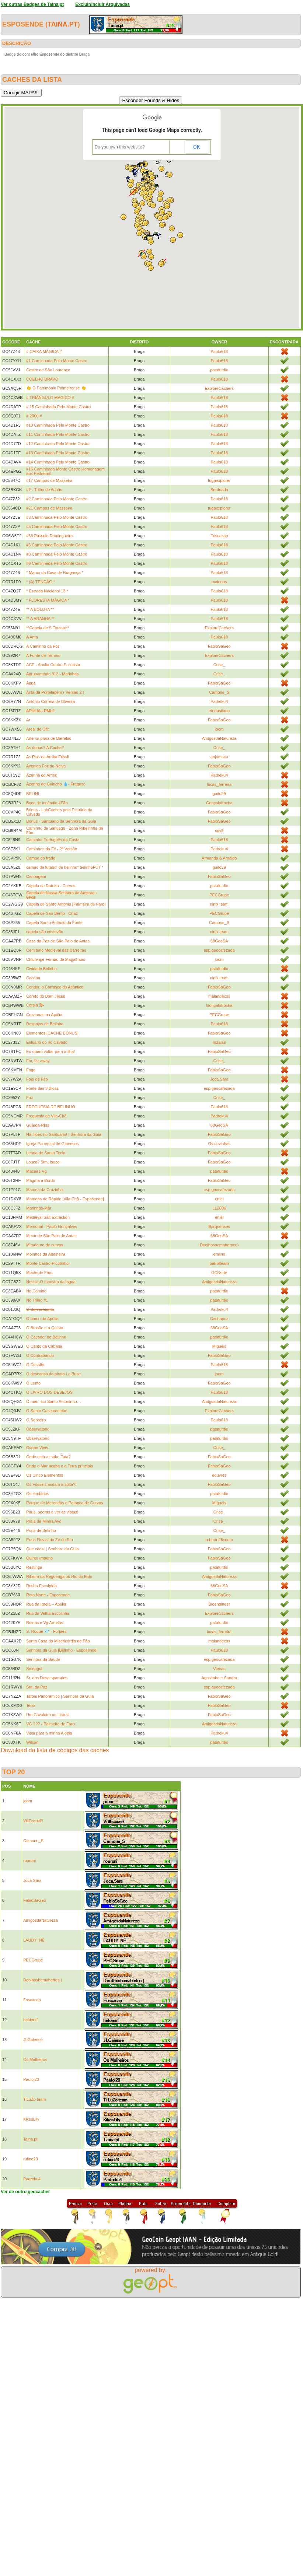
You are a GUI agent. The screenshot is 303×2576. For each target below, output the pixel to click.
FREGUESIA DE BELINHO (50, 1107)
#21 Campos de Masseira (49, 508)
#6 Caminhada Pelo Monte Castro (56, 545)
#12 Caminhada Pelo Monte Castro (58, 443)
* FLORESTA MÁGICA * (47, 600)
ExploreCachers (219, 388)
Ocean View (37, 1447)
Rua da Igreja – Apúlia (46, 1604)
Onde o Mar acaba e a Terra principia (59, 1466)
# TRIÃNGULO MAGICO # (50, 397)
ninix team (219, 904)
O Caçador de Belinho (46, 1337)
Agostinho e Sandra (219, 1678)
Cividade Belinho (41, 968)
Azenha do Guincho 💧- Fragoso (56, 784)
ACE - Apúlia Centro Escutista (53, 664)
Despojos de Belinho (44, 1024)
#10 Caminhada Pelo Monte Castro (58, 425)
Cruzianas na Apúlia (44, 1014)
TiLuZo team (34, 2099)
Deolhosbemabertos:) (219, 1245)
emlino (219, 1254)
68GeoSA (219, 941)
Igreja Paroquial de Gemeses (52, 1143)
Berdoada (219, 489)
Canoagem (36, 876)
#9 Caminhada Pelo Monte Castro (56, 563)
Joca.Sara (219, 1079)
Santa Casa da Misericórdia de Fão (58, 1641)
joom (219, 729)
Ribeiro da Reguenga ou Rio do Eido (59, 1576)
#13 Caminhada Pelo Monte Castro (58, 453)
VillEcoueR (33, 1821)
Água (31, 683)
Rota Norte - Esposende (48, 1595)
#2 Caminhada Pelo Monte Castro (56, 499)
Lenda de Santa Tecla (45, 1153)
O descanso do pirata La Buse (53, 1374)
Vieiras (219, 1668)
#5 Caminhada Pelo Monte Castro (56, 526)
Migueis (219, 1346)
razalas (219, 1042)
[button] (153, 205)
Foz (29, 1097)
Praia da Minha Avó (43, 1521)
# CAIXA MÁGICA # (44, 351)
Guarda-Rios (37, 1125)
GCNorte (219, 1272)
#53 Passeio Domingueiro (49, 535)
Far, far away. (38, 1060)
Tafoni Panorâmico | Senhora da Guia (60, 1696)
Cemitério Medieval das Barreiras (56, 950)
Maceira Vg (36, 1171)
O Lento (33, 1383)
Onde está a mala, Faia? (48, 1457)
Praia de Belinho (41, 1530)
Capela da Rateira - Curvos (50, 885)
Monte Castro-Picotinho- (48, 1263)
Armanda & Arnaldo (219, 858)
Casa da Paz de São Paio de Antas (58, 941)
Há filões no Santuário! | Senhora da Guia (63, 1134)
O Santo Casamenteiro (46, 1410)
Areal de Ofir (37, 729)
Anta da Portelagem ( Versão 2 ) (55, 692)
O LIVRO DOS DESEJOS (49, 1392)
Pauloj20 (31, 2079)
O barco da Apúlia (42, 1318)
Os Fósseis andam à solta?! (51, 1484)
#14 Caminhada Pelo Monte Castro (58, 462)
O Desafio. (35, 1364)
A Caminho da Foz (43, 646)
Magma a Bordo (40, 1180)
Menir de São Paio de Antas (51, 1235)
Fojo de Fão (37, 1079)
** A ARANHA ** (40, 618)
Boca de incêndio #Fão (47, 803)
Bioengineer (219, 1604)
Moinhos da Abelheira (45, 1254)
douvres (219, 1475)
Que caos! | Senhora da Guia (52, 1549)
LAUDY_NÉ (34, 1940)
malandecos (219, 996)
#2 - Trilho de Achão (44, 489)
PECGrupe (219, 895)
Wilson (32, 1742)
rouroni (29, 1860)
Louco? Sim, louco (43, 1162)
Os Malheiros (35, 2059)
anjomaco (219, 757)
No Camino (36, 1291)
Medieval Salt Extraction (48, 1217)
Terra (30, 1705)
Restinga (34, 1567)
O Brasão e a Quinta (44, 1328)
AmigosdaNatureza (219, 738)
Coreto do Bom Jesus (45, 996)
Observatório (37, 1429)
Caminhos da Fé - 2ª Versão (51, 849)
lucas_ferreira (219, 784)
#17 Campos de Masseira (49, 480)
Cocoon (33, 978)
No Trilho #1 (37, 1300)
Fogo (30, 1070)
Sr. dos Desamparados (46, 1678)
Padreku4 (219, 701)
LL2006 (219, 1208)
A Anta (32, 637)
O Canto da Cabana (44, 1346)
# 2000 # (34, 416)
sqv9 (219, 830)
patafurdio (219, 370)
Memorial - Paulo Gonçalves (51, 1226)
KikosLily (31, 2119)
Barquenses (219, 1226)
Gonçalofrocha (219, 803)
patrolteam (219, 1263)
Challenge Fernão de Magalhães (55, 959)
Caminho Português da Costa (52, 839)
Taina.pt (63, 24)
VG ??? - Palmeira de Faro (50, 1724)
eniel (219, 1199)
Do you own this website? (120, 147)
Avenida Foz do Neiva (46, 766)
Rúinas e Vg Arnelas (44, 1622)
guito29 (219, 793)
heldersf (30, 2019)
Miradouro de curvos (44, 1245)
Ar (28, 720)
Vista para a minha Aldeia (49, 1733)
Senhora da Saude (43, 1659)
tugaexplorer (219, 480)
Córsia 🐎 (35, 1005)
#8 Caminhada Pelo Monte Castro (56, 554)
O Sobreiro (36, 1420)
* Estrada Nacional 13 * (47, 591)
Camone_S (219, 692)
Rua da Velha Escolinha (47, 1613)
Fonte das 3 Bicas (42, 1088)
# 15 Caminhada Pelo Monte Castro (58, 407)
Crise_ (219, 664)
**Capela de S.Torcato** (47, 628)
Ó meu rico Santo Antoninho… (53, 1401)
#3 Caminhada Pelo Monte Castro (56, 517)
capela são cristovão (44, 932)
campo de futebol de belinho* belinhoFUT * (65, 867)
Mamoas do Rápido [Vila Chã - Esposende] (65, 1199)
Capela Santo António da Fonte (54, 922)
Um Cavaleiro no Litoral (47, 1714)
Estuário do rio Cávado (46, 1042)
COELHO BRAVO (42, 379)
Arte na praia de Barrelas (48, 738)
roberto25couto (219, 1539)
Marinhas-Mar (38, 1208)
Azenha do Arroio (41, 775)
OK (196, 147)
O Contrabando (40, 1355)
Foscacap (219, 535)
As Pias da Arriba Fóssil (47, 757)
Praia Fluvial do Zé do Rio (49, 1539)
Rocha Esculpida (41, 1585)
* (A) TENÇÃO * (40, 582)
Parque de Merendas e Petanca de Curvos (64, 1503)
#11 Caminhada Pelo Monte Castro (58, 434)
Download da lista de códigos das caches (55, 1750)
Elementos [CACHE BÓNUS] (52, 1033)
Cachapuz (219, 1318)
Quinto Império (39, 1558)
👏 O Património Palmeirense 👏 (56, 388)
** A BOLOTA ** (40, 609)
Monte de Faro (39, 1272)
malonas (219, 582)
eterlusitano (219, 710)
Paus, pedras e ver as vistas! (52, 1512)
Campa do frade (40, 858)
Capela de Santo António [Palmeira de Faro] (65, 904)
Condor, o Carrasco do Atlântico (54, 987)
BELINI (32, 793)
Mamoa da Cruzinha (44, 1189)
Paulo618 (219, 351)
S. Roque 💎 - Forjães (46, 1631)
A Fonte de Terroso (43, 655)
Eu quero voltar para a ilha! (50, 1051)
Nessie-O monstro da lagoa (51, 1282)
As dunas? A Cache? (45, 747)
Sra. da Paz (36, 1687)
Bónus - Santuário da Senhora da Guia (61, 821)
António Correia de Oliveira (50, 701)
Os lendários (37, 1493)
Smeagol (34, 1668)
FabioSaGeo (219, 646)
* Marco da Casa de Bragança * (54, 572)
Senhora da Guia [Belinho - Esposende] (62, 1650)
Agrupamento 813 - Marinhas (52, 674)
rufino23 (30, 2159)
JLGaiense (33, 2039)
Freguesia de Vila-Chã (46, 1116)
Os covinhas (219, 1143)
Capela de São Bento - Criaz (52, 913)
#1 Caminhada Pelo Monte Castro (56, 360)
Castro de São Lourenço (48, 370)
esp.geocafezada (219, 950)
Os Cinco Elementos (44, 1475)
